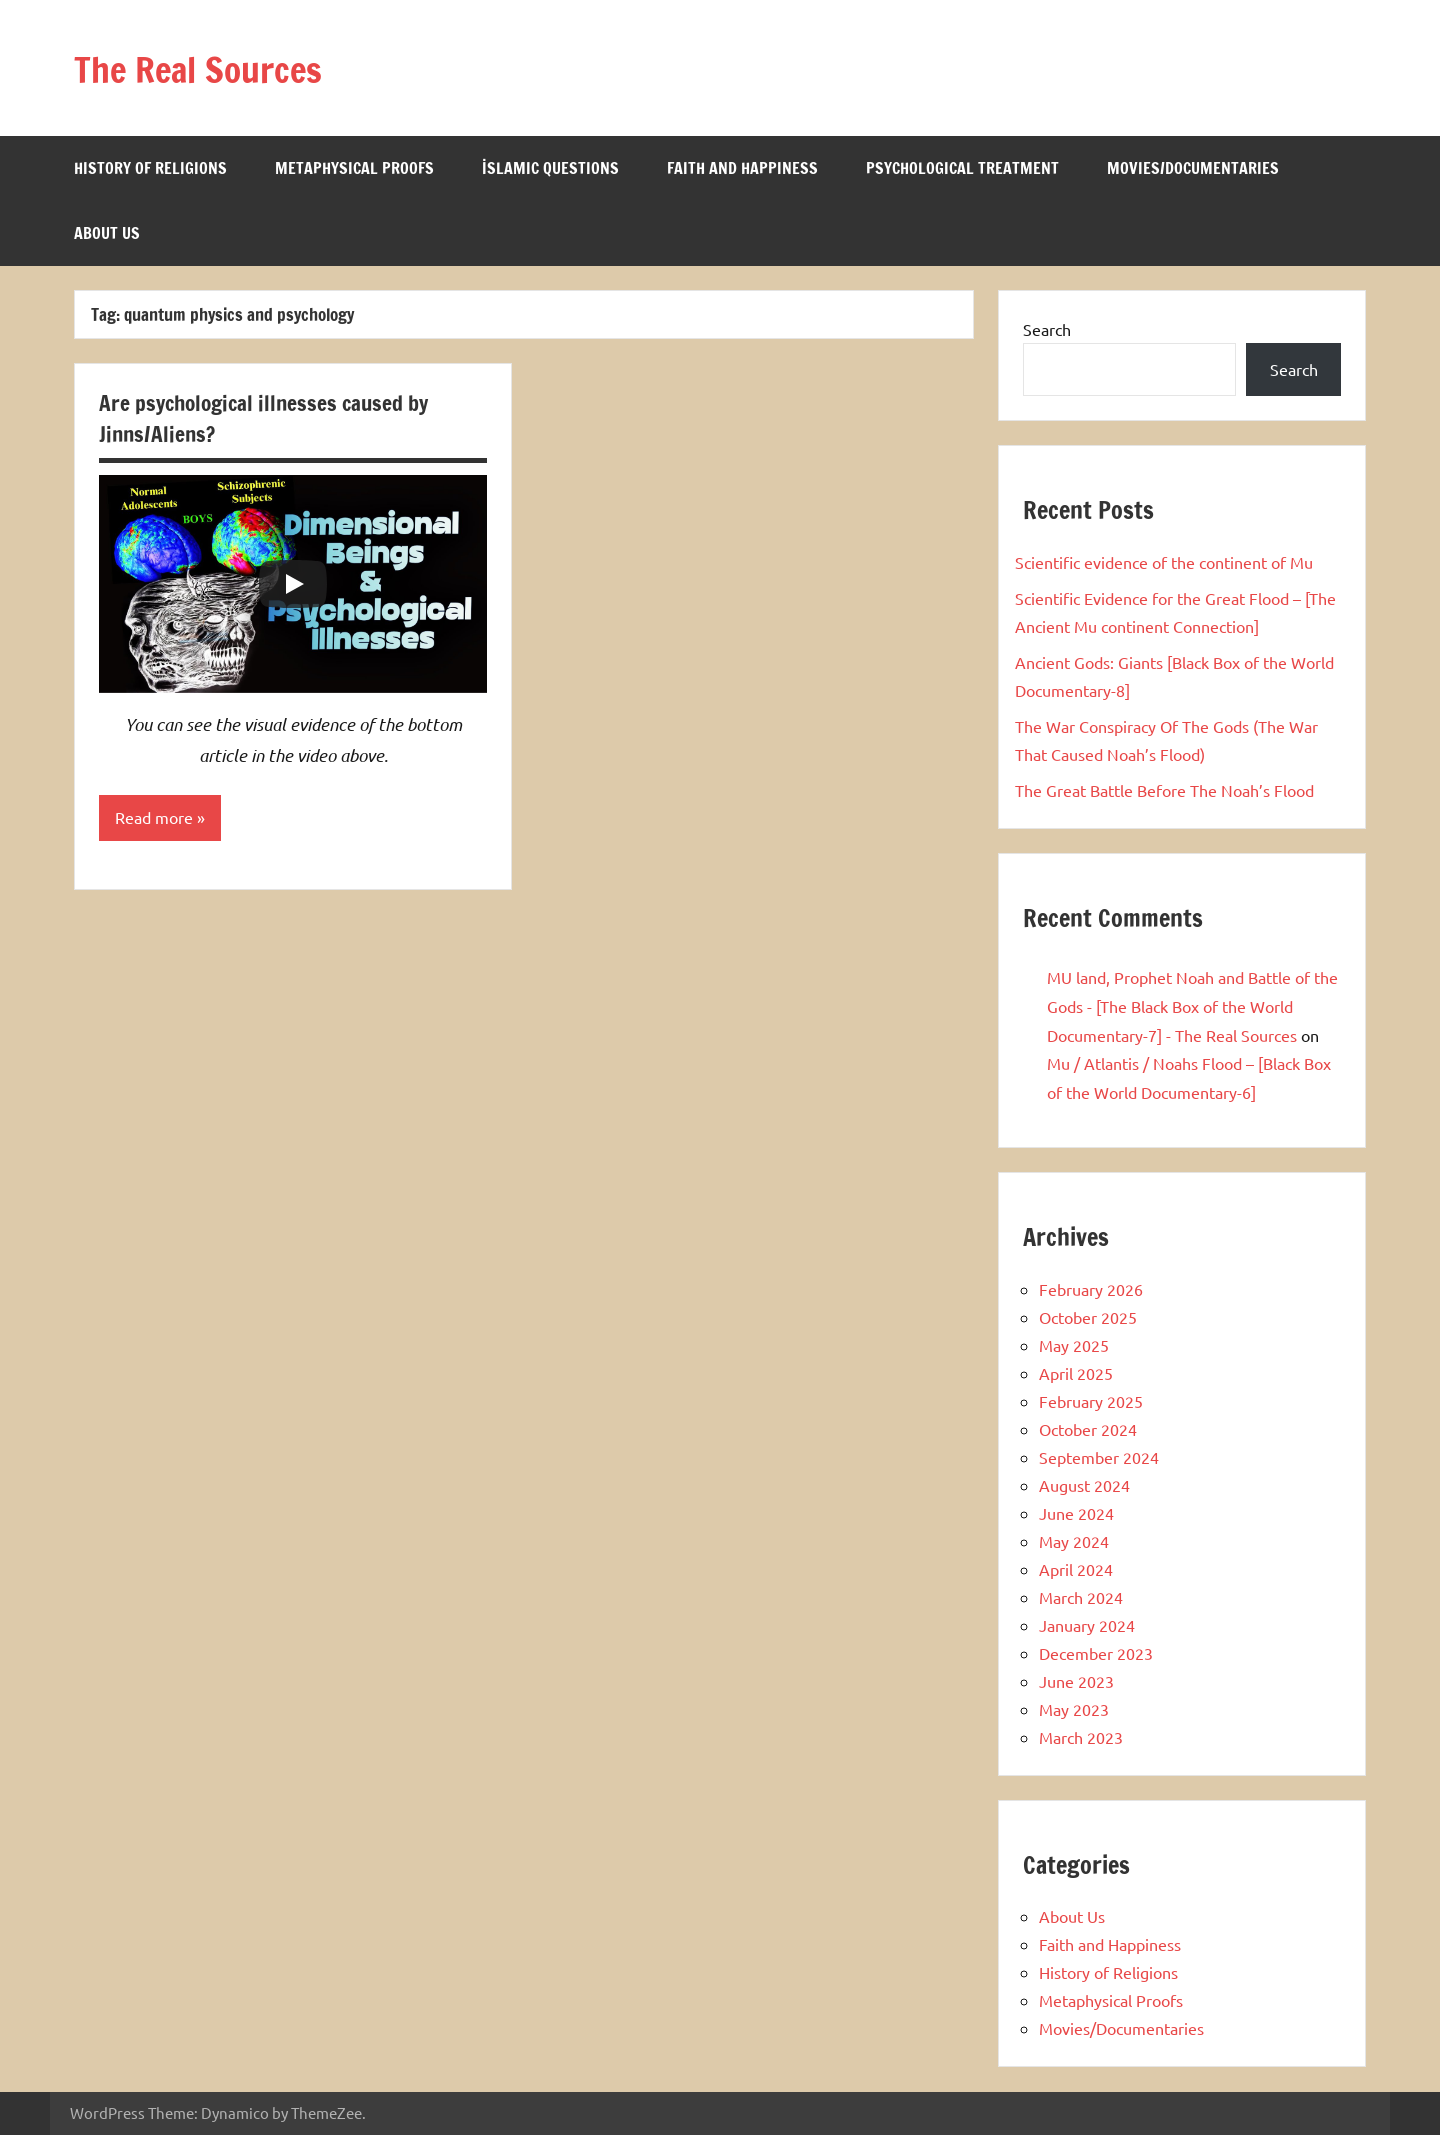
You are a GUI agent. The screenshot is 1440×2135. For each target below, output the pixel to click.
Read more (154, 818)
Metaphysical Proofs (354, 168)
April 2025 (1076, 1373)
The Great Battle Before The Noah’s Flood (1164, 790)
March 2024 (1081, 1597)
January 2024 (1087, 1625)
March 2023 (1081, 1737)
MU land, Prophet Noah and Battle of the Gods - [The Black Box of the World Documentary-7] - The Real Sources (1192, 1006)
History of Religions (150, 168)
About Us (107, 233)
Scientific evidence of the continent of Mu (1164, 562)
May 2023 (1074, 1709)
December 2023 (1096, 1653)
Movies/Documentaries (1193, 168)
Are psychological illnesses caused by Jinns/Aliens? (269, 418)
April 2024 (1076, 1569)
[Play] (293, 584)
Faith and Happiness (742, 168)
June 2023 (1076, 1681)
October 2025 (1088, 1317)
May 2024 (1074, 1541)
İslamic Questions (550, 168)
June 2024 (1076, 1513)
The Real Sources (217, 67)
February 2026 (1091, 1289)
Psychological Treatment (962, 168)
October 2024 (1088, 1429)
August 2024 (1084, 1485)
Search (1047, 329)
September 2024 (1099, 1457)
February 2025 (1091, 1401)
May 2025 (1074, 1345)
